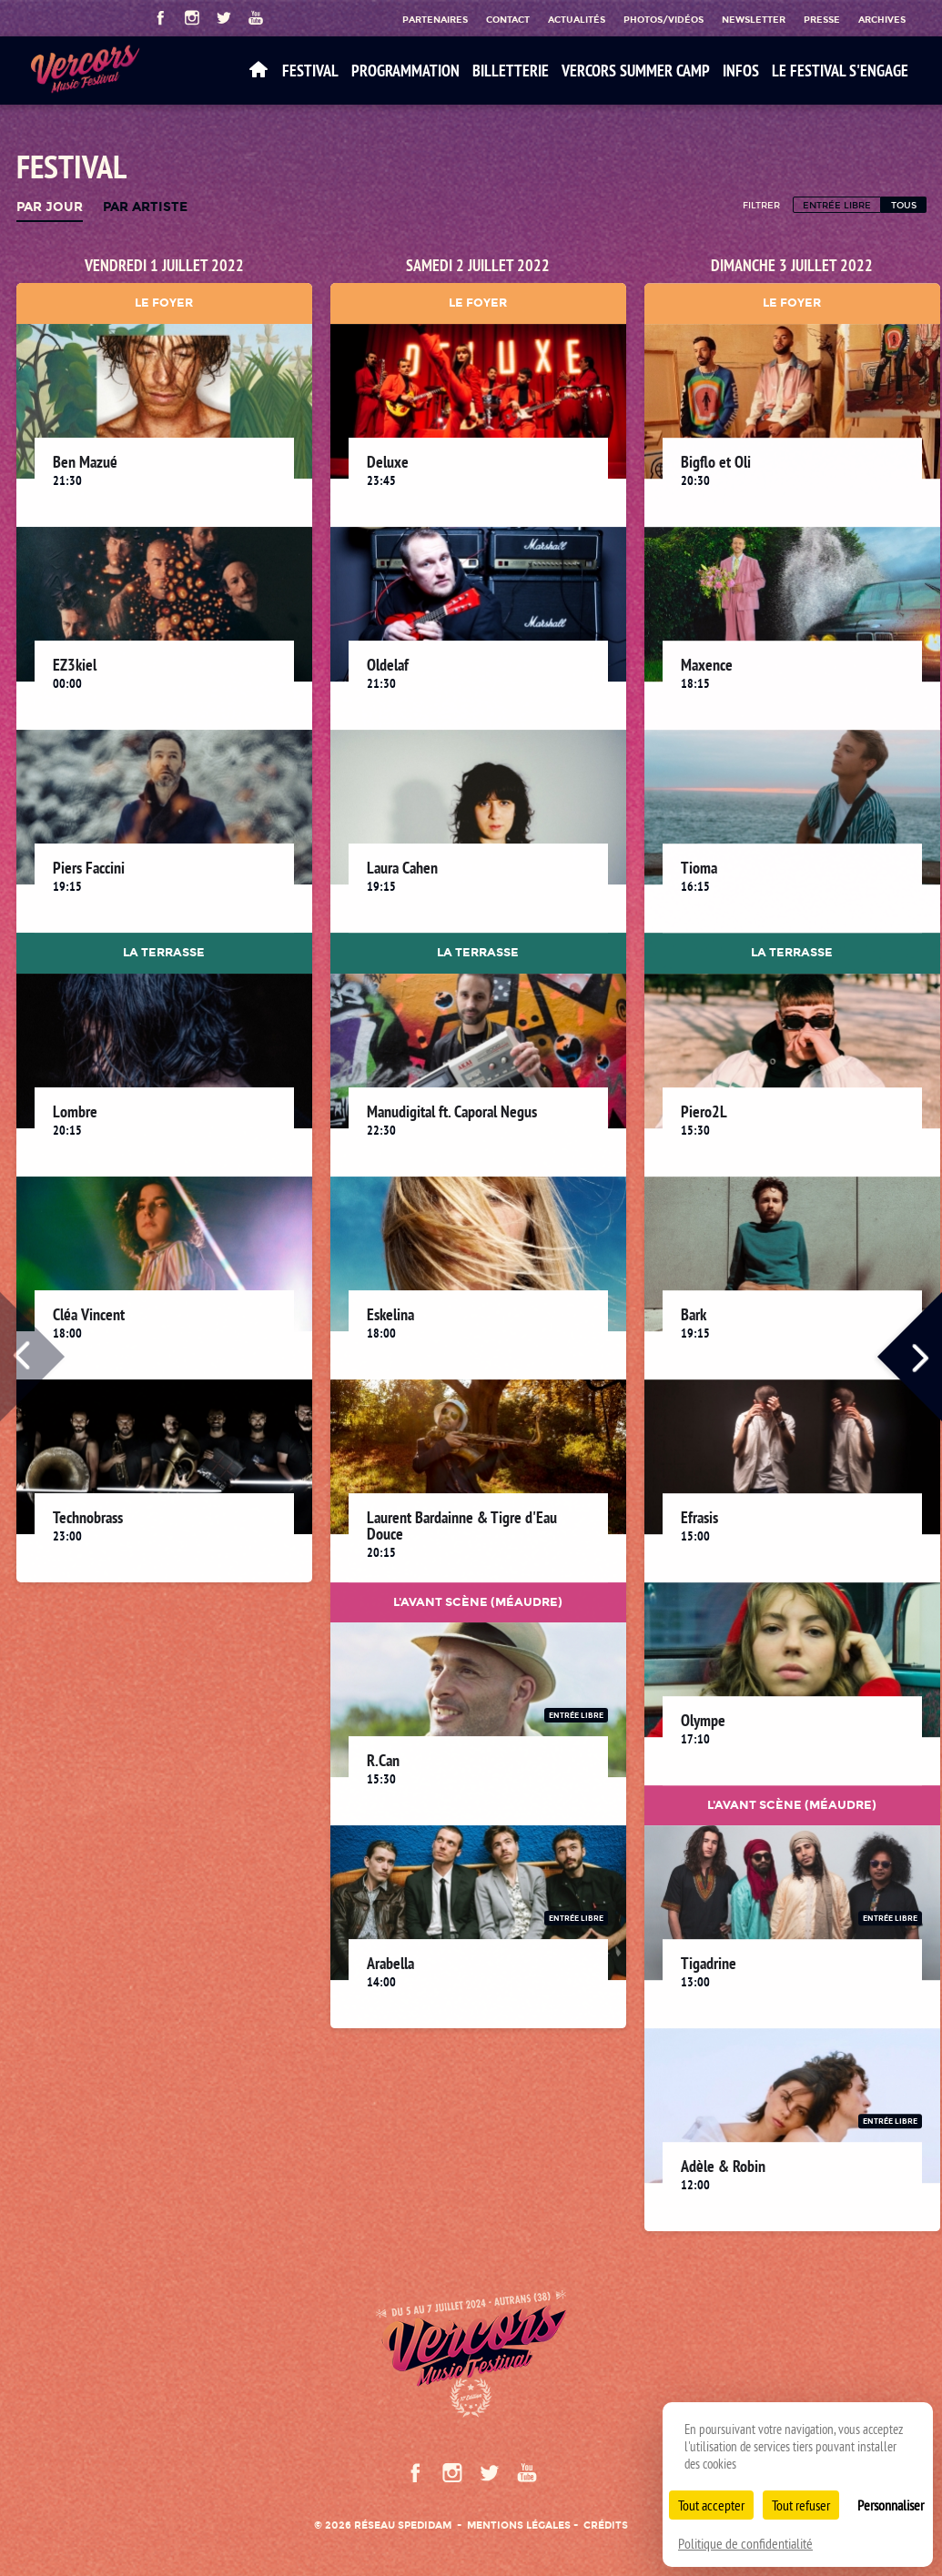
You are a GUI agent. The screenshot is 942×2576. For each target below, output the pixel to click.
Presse (822, 19)
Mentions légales (519, 2525)
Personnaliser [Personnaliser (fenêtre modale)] (890, 2505)
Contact (508, 19)
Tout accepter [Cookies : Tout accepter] (711, 2505)
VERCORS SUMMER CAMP (636, 70)
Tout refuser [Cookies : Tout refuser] (801, 2505)
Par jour (49, 207)
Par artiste (145, 207)
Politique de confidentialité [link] (745, 2543)
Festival (310, 70)
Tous (904, 204)
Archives (882, 19)
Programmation (405, 70)
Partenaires (435, 19)
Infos (741, 70)
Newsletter (753, 19)
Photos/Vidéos (663, 19)
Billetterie (510, 70)
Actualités (576, 19)
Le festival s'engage (840, 70)
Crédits (605, 2525)
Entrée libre (837, 204)
